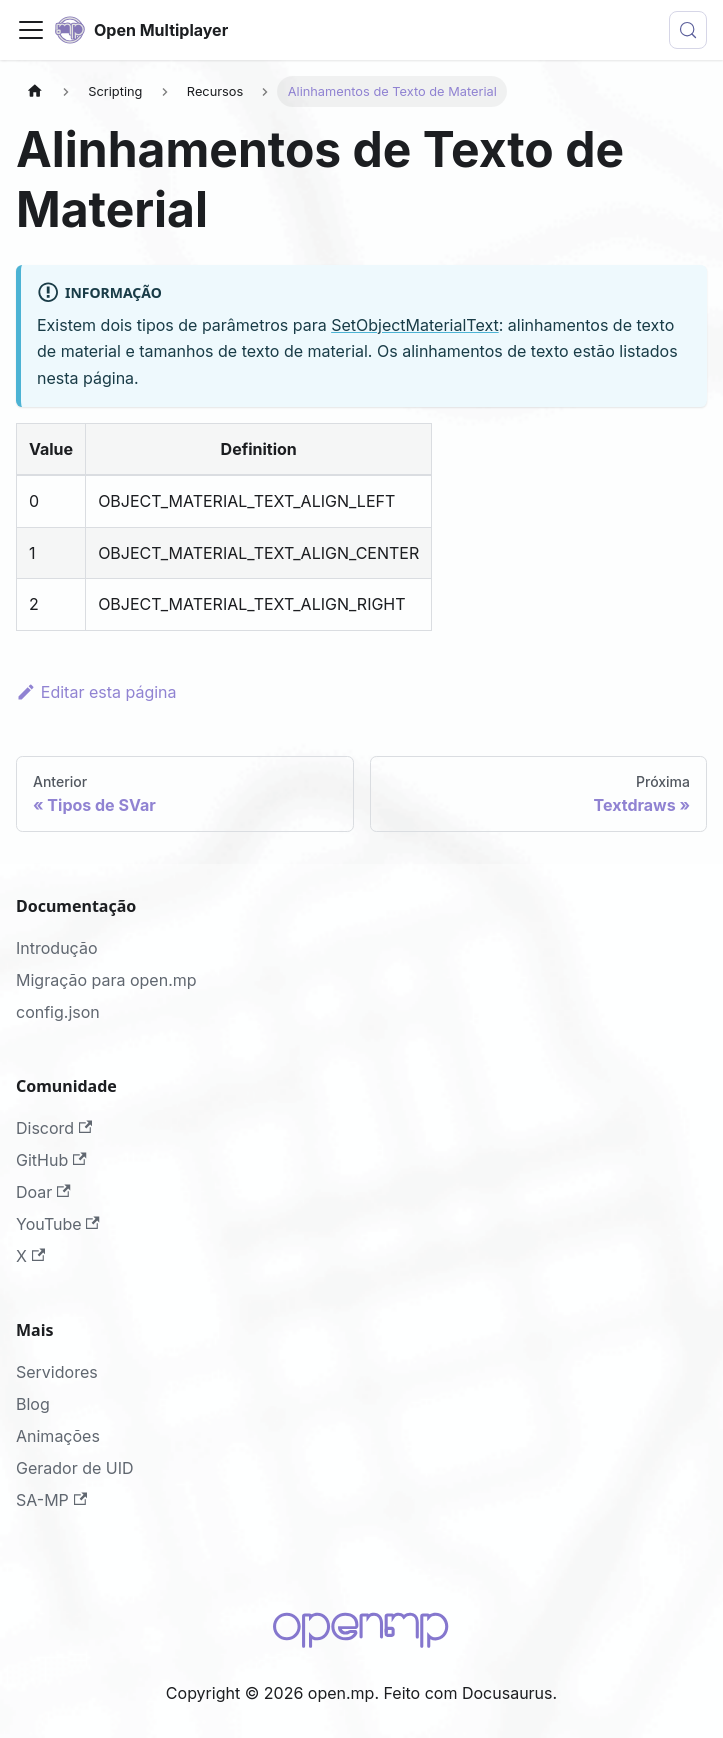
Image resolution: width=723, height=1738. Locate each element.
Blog (33, 1404)
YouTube (58, 1224)
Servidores (57, 1372)
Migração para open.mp (106, 980)
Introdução (56, 948)
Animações (58, 1436)
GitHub (51, 1160)
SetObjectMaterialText (415, 325)
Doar (43, 1192)
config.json (58, 1012)
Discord (54, 1128)
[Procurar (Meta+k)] (688, 30)
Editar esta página (96, 692)
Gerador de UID (75, 1468)
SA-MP (51, 1500)
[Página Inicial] (35, 91)
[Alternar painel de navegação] (31, 30)
